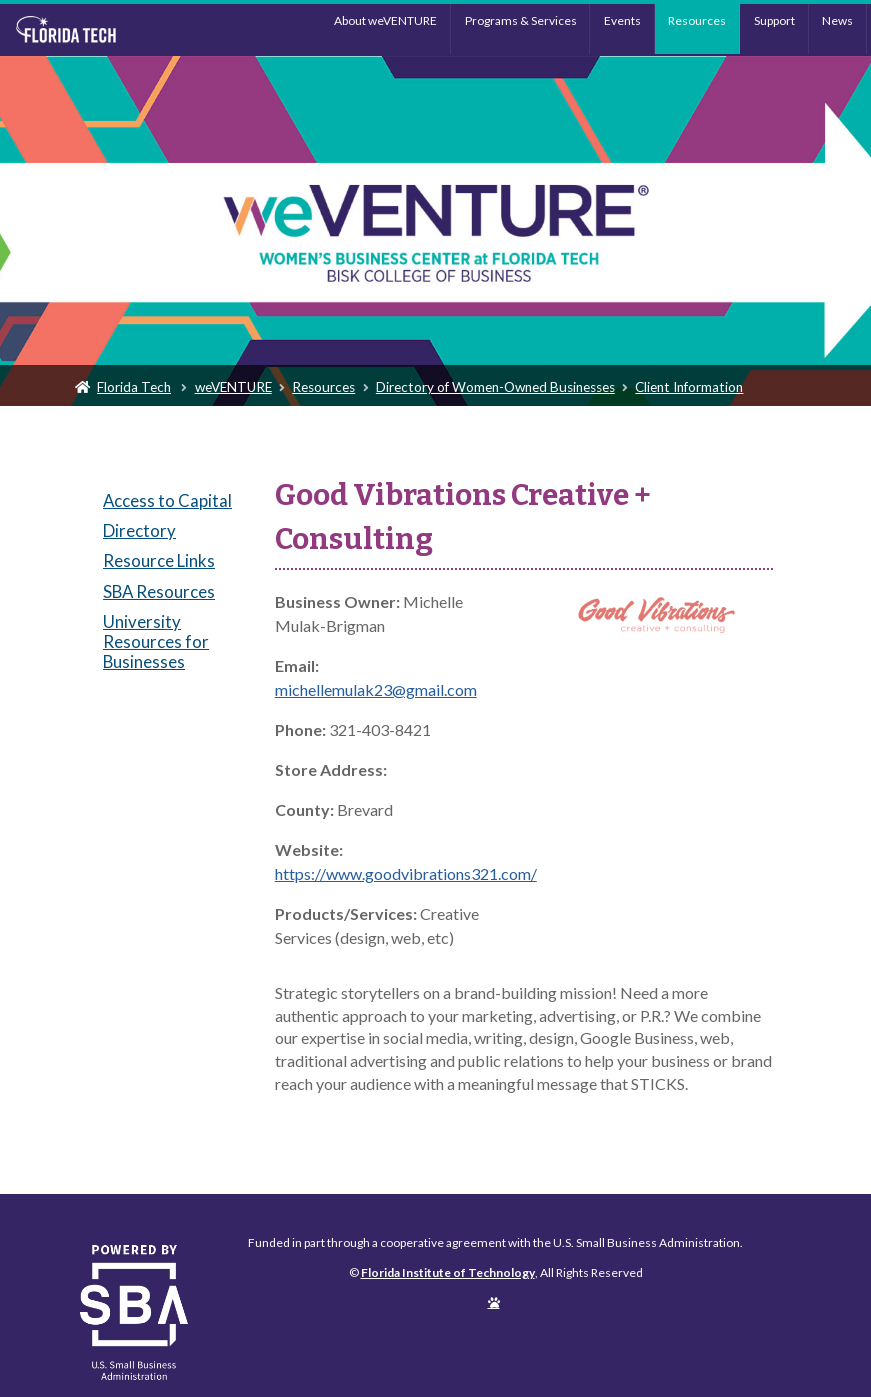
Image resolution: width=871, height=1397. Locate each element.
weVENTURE (233, 387)
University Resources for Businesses (156, 641)
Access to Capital (167, 500)
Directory (139, 530)
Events (622, 20)
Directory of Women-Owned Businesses (495, 387)
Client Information (689, 387)
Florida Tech (134, 387)
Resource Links (159, 560)
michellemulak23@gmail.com (376, 689)
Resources (697, 20)
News (837, 20)
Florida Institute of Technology (112, 30)
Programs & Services (521, 20)
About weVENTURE (385, 20)
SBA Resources (159, 591)
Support (774, 20)
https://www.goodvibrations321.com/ (406, 873)
